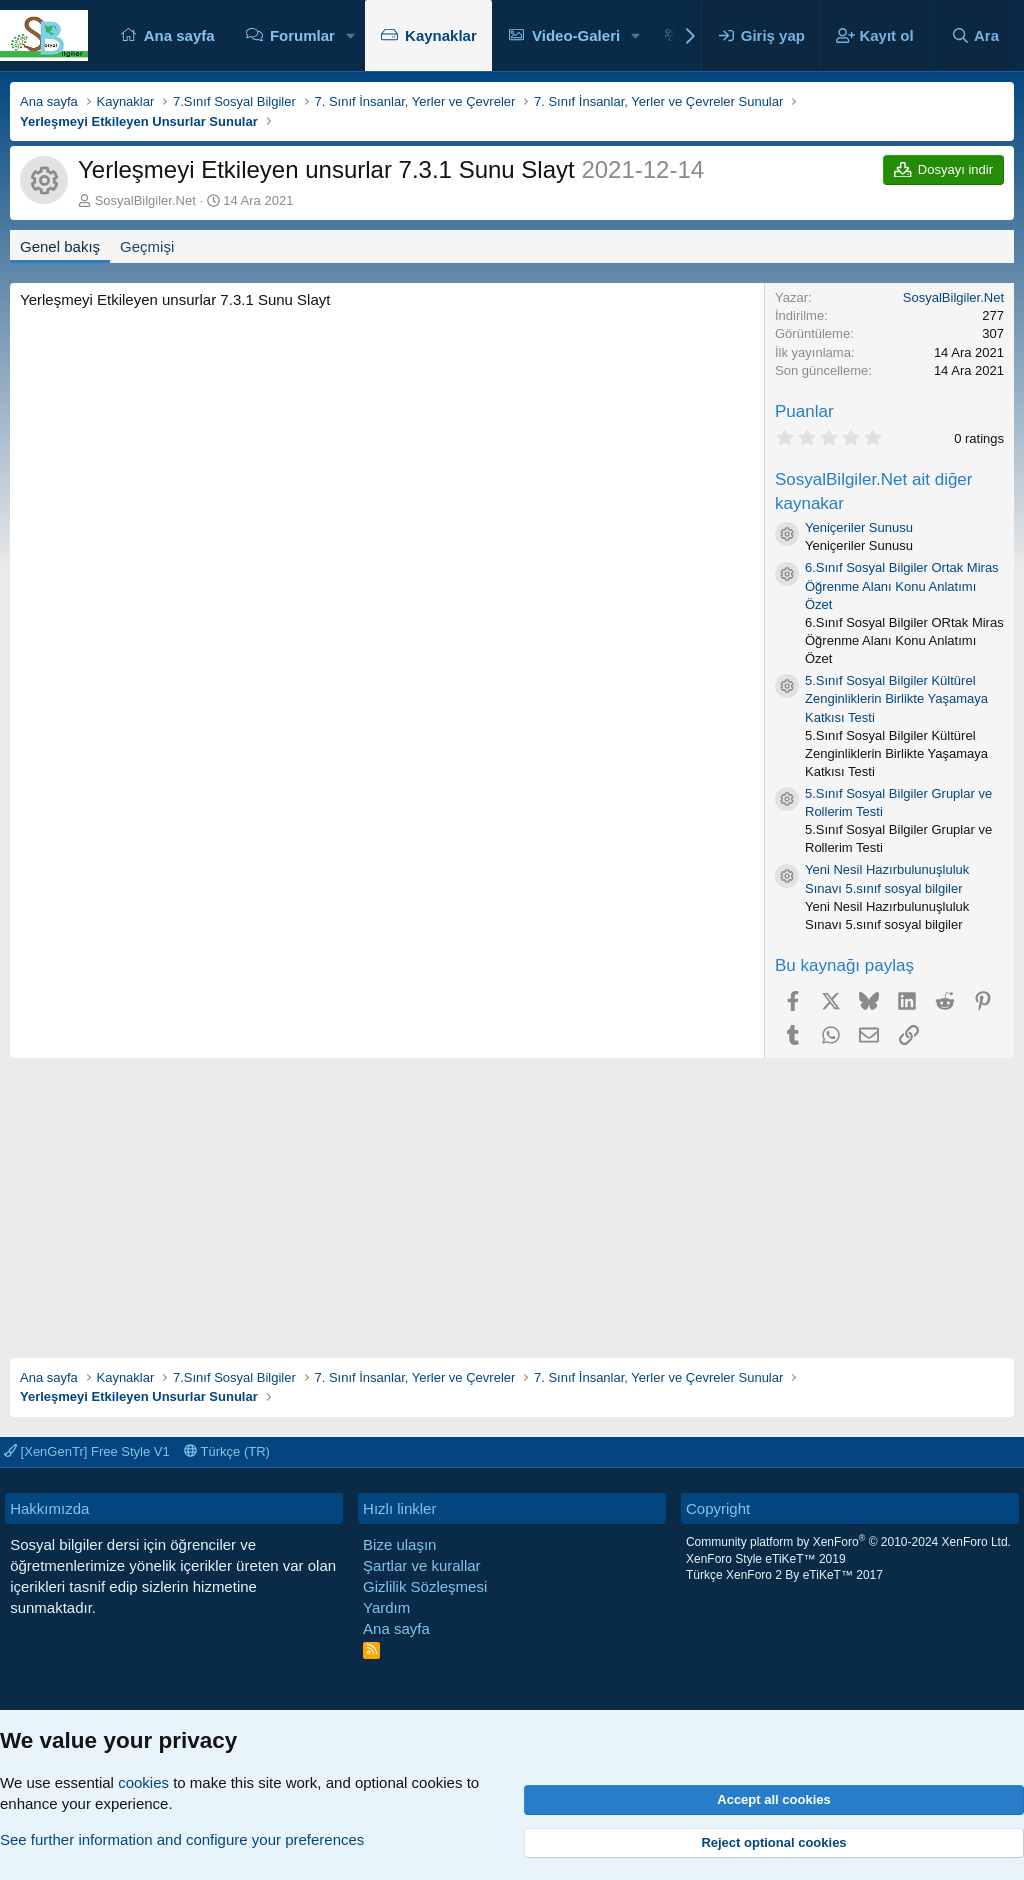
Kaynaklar (441, 35)
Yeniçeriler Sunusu (859, 527)
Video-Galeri (576, 35)
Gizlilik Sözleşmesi (425, 1586)
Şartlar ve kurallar (422, 1565)
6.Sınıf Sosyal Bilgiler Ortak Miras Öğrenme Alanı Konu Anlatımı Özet (902, 585)
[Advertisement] (512, 1198)
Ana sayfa (179, 35)
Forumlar (302, 35)
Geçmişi (147, 246)
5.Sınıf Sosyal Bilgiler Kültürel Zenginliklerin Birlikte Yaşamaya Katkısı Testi (896, 698)
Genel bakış (60, 246)
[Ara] (975, 35)
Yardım (386, 1607)
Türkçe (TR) (227, 1451)
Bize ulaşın (399, 1544)
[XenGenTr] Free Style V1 (87, 1451)
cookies (143, 1782)
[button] (351, 35)
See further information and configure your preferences (182, 1839)
